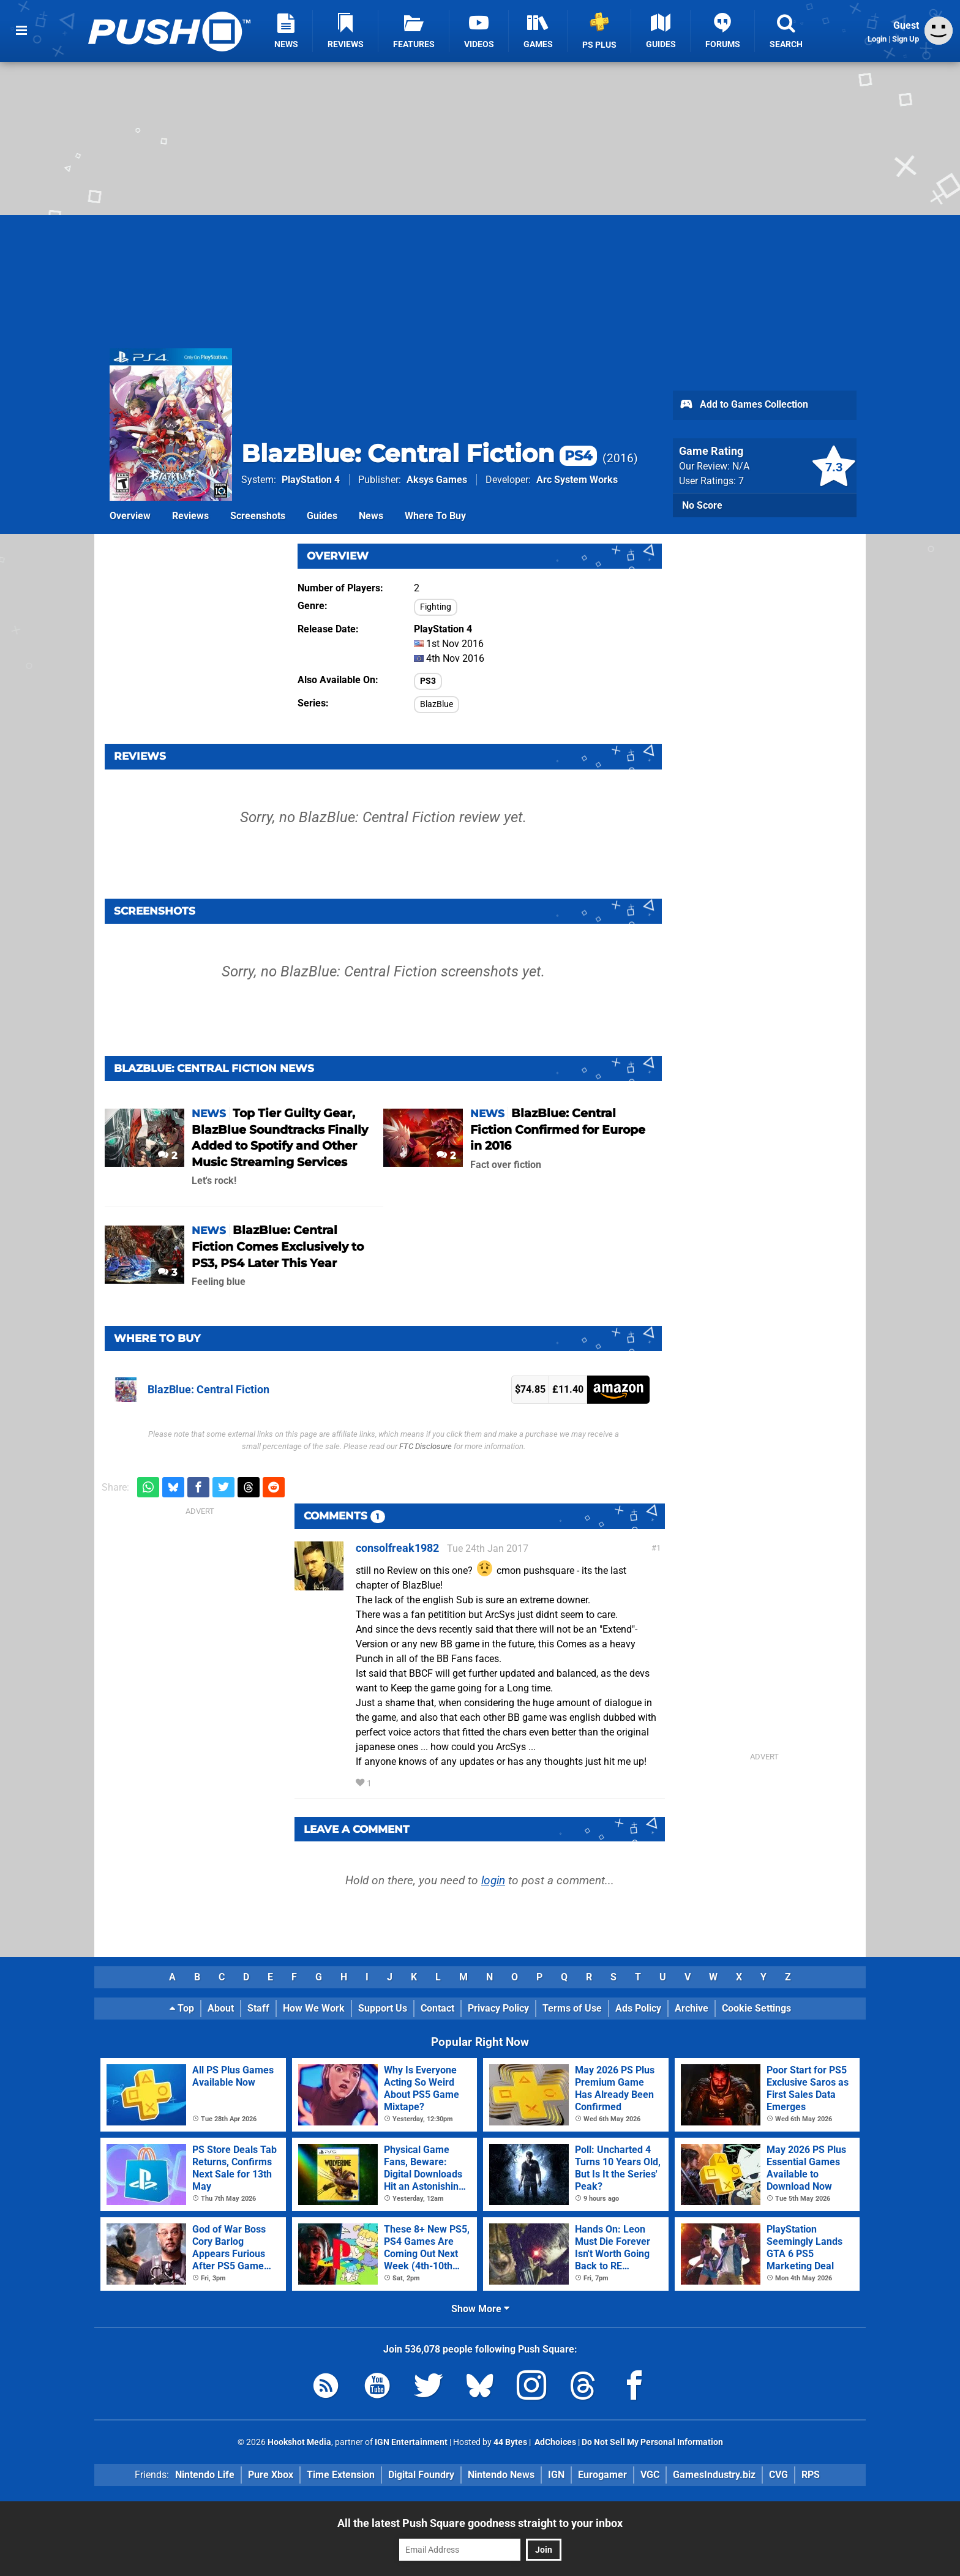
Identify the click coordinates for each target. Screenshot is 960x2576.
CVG (778, 2475)
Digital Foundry (421, 2475)
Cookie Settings (756, 2008)
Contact (437, 2008)
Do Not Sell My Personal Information (652, 2442)
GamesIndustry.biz (714, 2475)
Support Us (382, 2008)
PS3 (428, 681)
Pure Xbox (270, 2475)
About (221, 2008)
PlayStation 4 (311, 479)
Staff (258, 2008)
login (493, 1880)
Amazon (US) (618, 1389)
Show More (480, 2309)
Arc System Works (577, 479)
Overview (130, 516)
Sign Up (905, 38)
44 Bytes (510, 2442)
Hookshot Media (299, 2442)
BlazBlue (436, 704)
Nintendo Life (204, 2475)
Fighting (435, 607)
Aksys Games (437, 479)
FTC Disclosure (425, 1446)
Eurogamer (602, 2475)
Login (877, 38)
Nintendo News (501, 2475)
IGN (556, 2475)
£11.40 (567, 1389)
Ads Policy (638, 2008)
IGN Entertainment (411, 2442)
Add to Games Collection (743, 405)
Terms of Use (572, 2008)
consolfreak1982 (397, 1547)
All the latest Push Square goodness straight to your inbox (480, 2523)
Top (182, 2008)
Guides (322, 516)
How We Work (314, 2008)
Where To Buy (435, 516)
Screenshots (257, 516)
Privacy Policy (498, 2008)
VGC (649, 2475)
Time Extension (341, 2475)
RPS (810, 2475)
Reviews (190, 516)
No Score (702, 505)
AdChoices (554, 2442)
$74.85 (530, 1389)
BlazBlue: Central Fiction (419, 453)
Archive (691, 2008)
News (371, 516)
